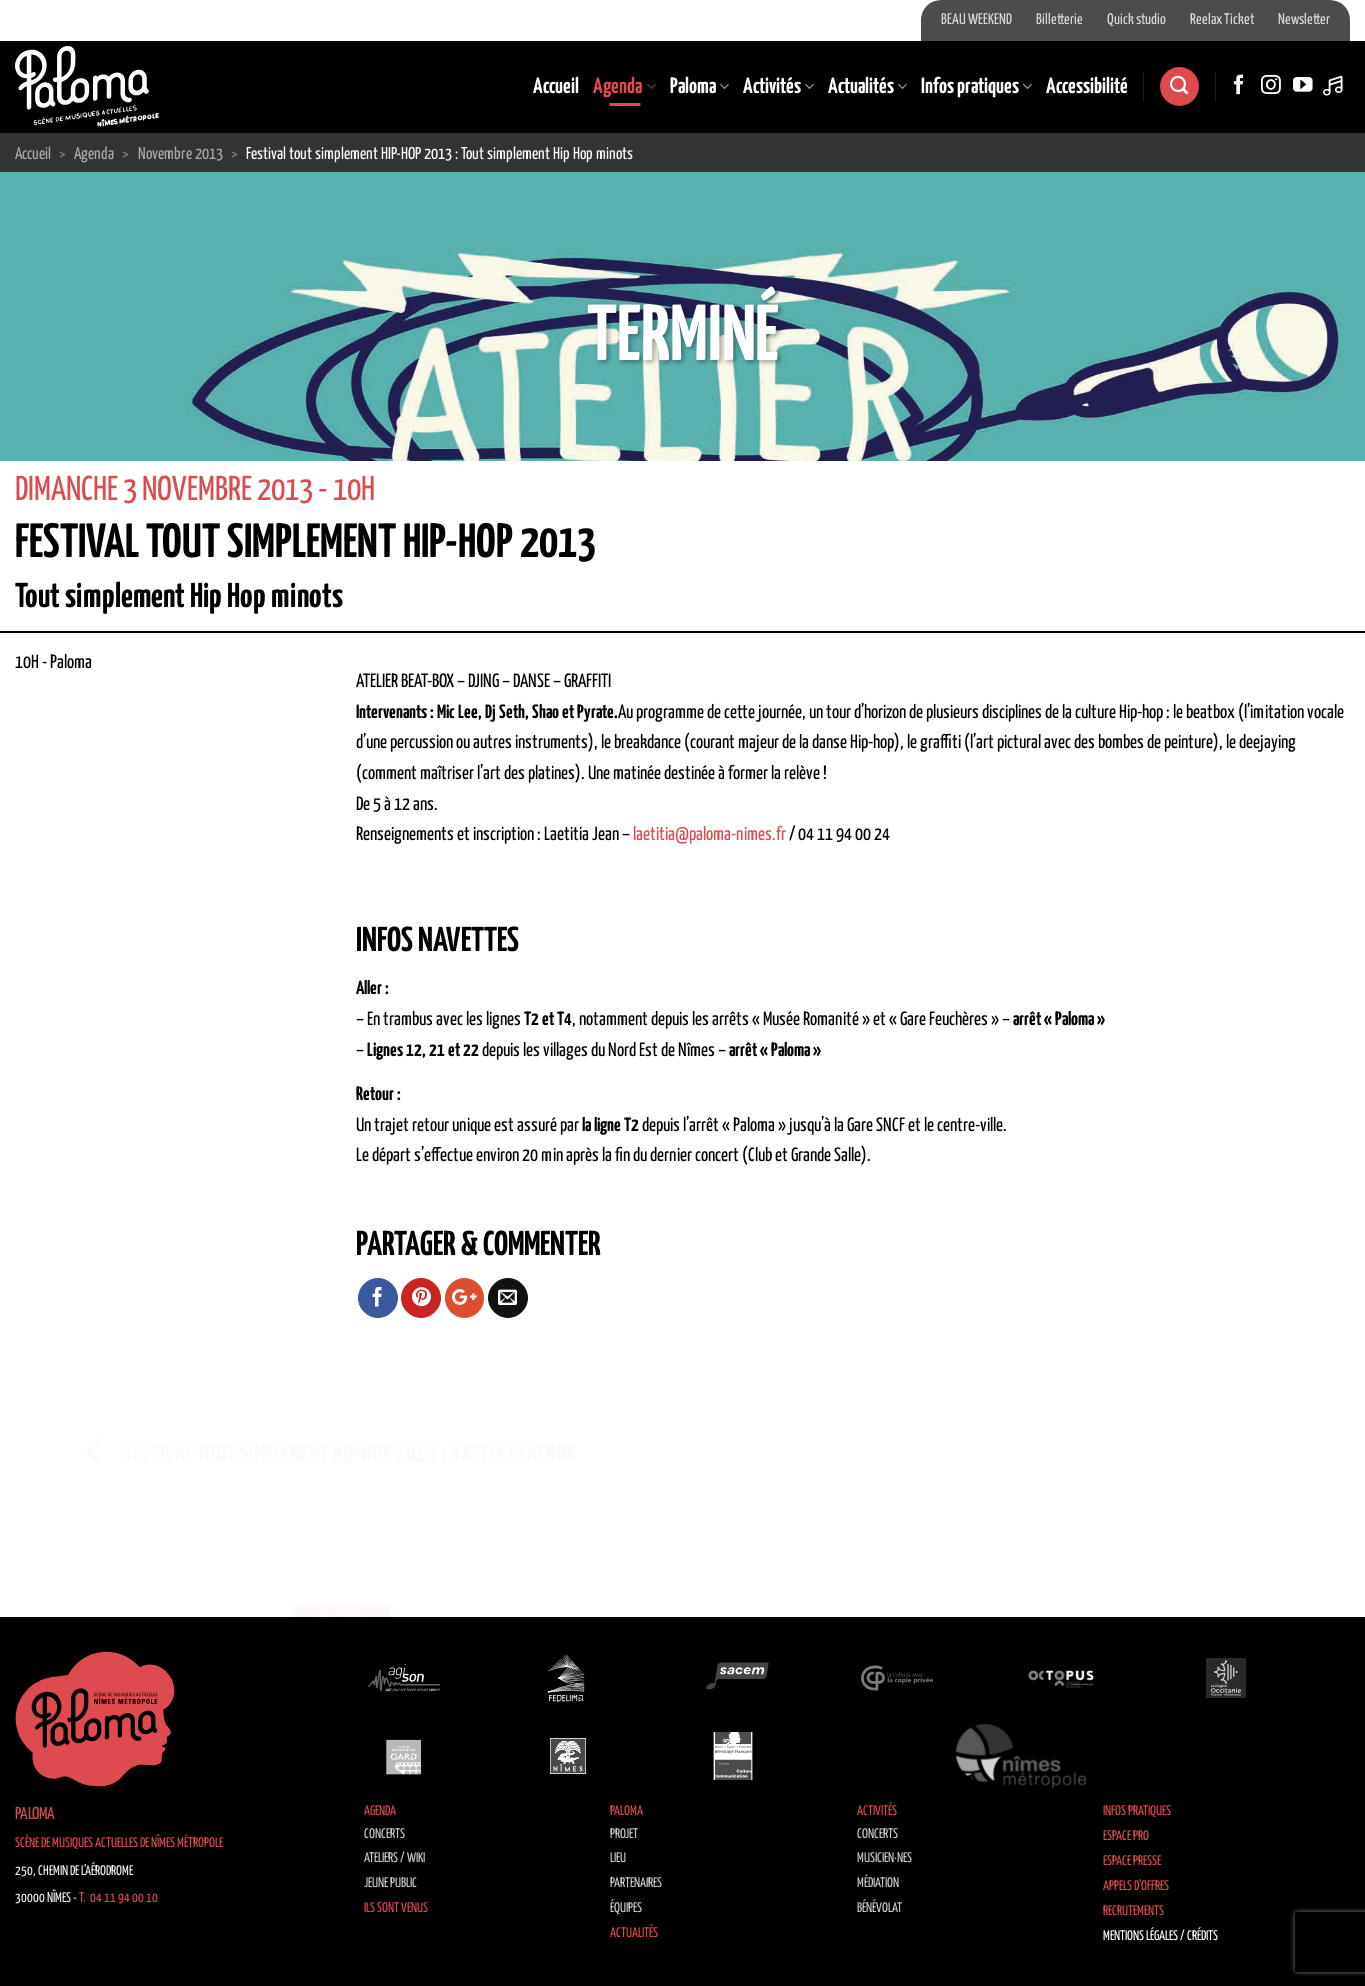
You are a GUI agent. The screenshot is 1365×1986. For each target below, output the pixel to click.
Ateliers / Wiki (394, 1858)
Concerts (384, 1834)
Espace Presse (1132, 1861)
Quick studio (1136, 20)
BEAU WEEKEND (976, 20)
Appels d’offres (1136, 1886)
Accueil (556, 87)
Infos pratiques (976, 87)
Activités (778, 87)
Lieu (618, 1858)
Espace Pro (1126, 1836)
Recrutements (1133, 1911)
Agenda (624, 87)
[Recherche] (1179, 86)
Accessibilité (1087, 87)
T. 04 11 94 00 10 (118, 1898)
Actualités (867, 87)
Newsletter (1304, 20)
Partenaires (636, 1883)
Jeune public (390, 1883)
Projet (624, 1834)
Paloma (699, 87)
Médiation (878, 1883)
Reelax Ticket (1222, 20)
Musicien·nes (884, 1858)
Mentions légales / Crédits (1160, 1936)
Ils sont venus (396, 1908)
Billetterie (1059, 20)
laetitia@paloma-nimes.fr (709, 835)
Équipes (626, 1908)
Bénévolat (879, 1908)
